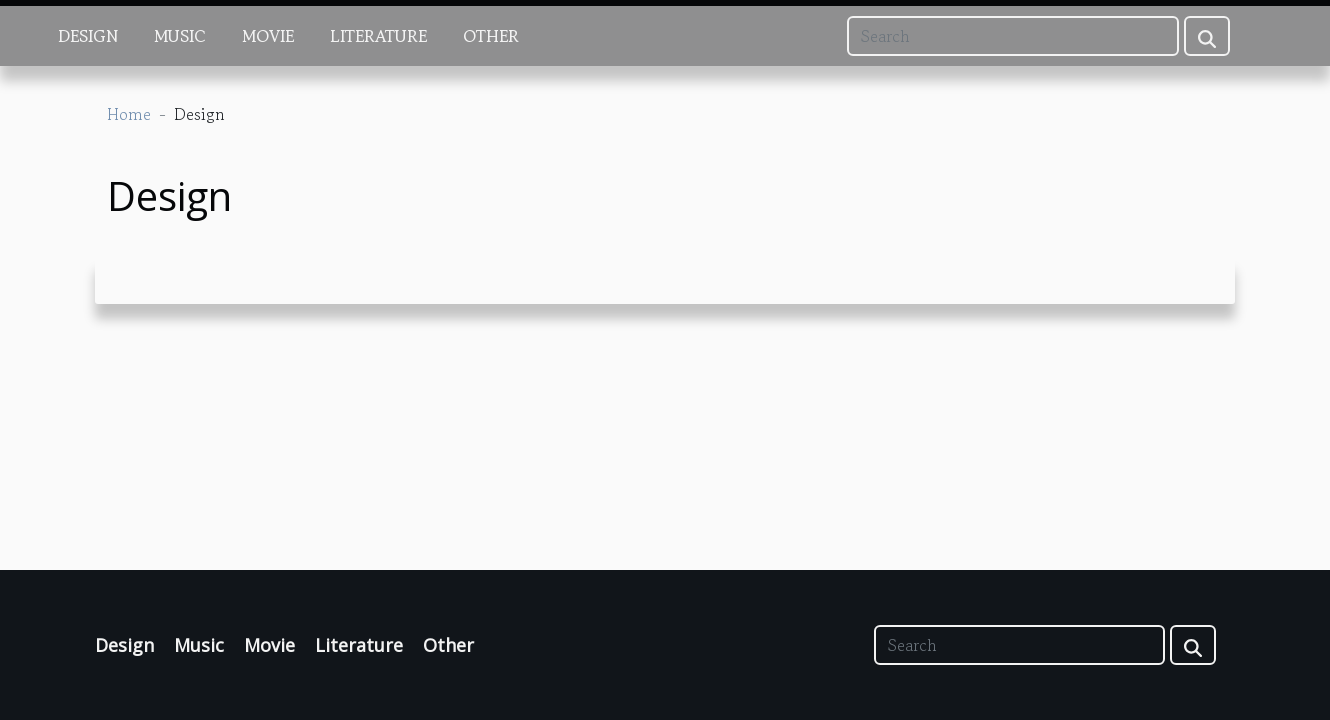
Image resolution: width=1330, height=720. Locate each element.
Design (88, 36)
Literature (378, 36)
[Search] (1013, 36)
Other (491, 36)
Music (180, 36)
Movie (268, 36)
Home (129, 114)
